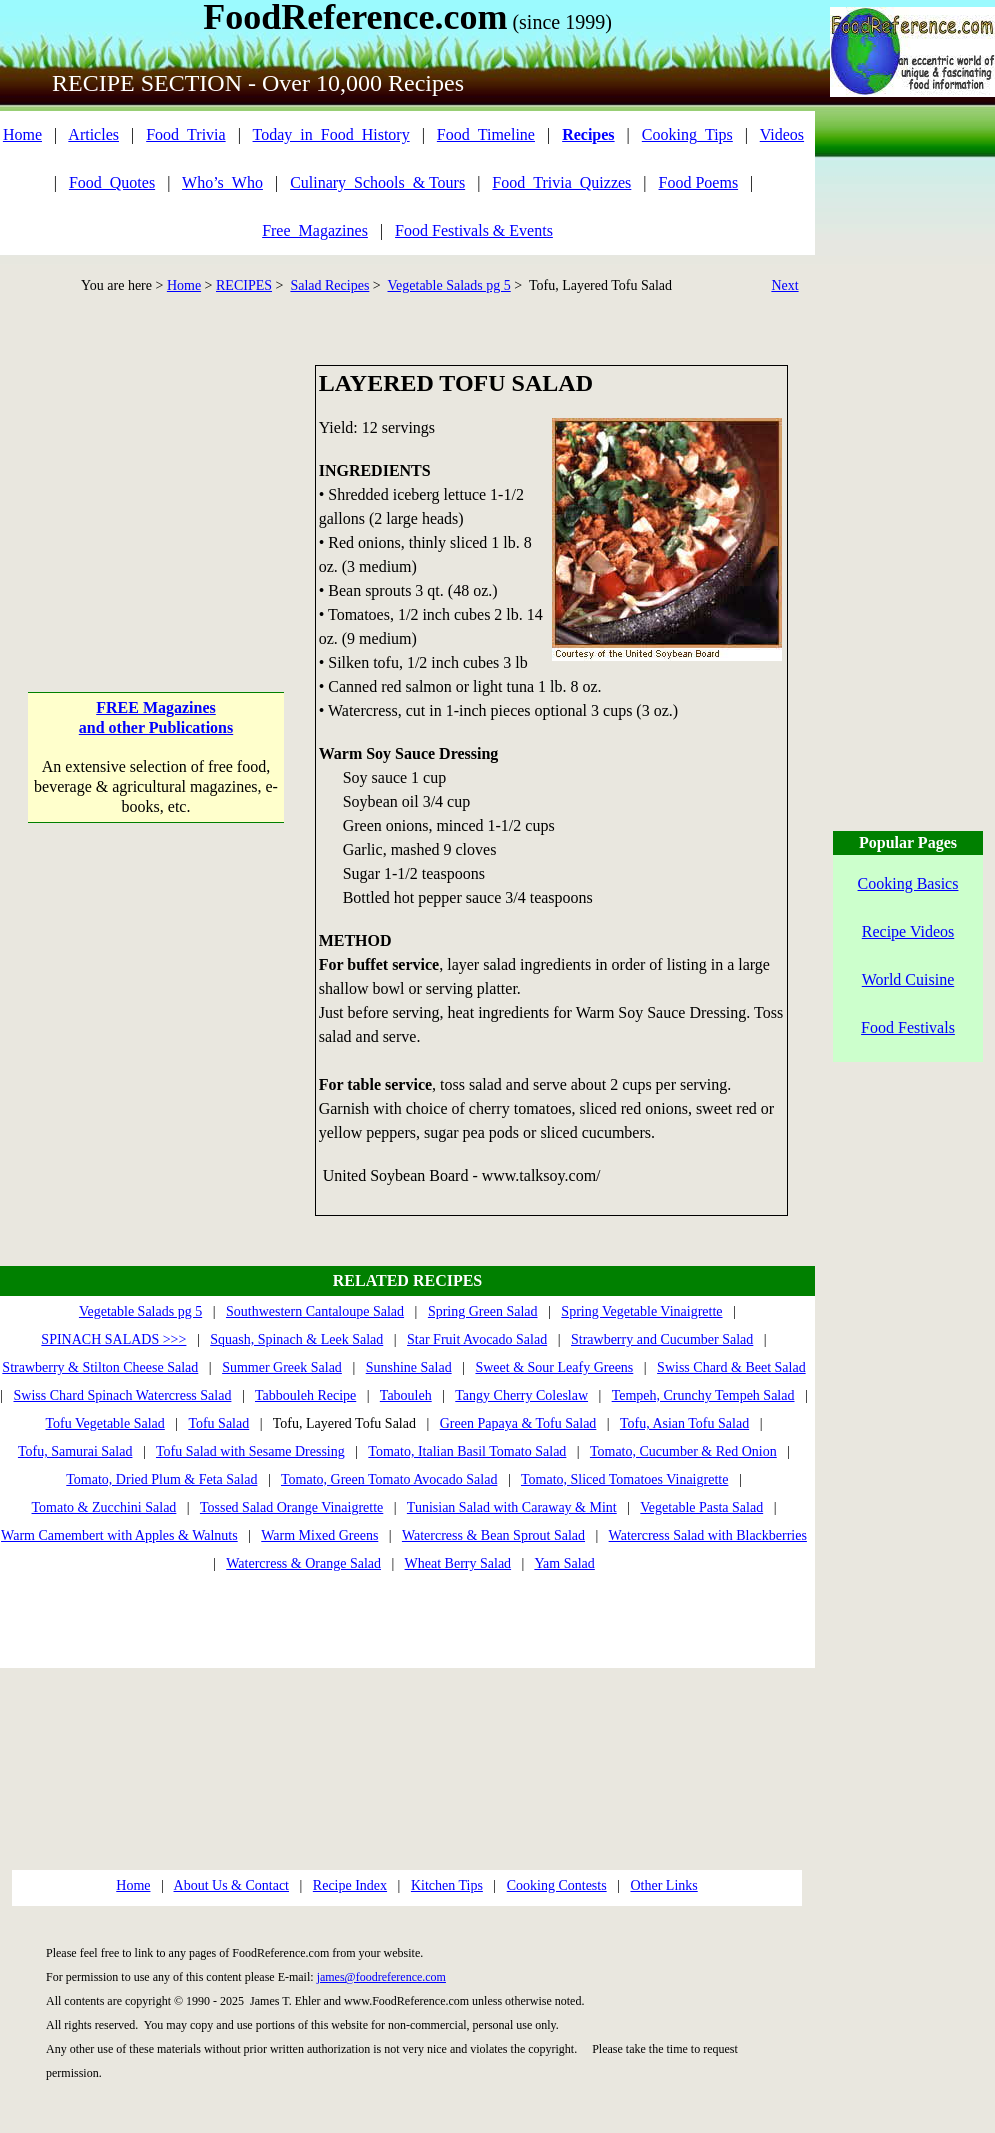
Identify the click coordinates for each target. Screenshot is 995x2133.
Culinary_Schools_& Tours (377, 182)
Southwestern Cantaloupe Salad (315, 1311)
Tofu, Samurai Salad (75, 1451)
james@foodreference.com (381, 1977)
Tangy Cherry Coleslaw (521, 1395)
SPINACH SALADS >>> (113, 1339)
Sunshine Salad (409, 1367)
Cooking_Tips (687, 134)
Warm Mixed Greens (319, 1535)
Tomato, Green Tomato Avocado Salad (389, 1479)
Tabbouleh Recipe (305, 1395)
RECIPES (244, 285)
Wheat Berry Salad (458, 1563)
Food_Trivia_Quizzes (561, 182)
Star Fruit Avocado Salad (477, 1339)
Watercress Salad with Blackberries (708, 1535)
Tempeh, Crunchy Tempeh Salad (703, 1395)
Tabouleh (406, 1395)
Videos (782, 134)
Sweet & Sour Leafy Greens (554, 1367)
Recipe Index (350, 1885)
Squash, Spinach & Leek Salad (296, 1339)
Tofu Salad (218, 1423)
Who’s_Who (222, 182)
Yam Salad (564, 1563)
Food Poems (699, 182)
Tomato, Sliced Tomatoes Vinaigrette (624, 1479)
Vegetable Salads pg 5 (449, 285)
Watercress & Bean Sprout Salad (493, 1535)
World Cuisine (908, 979)
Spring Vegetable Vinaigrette (641, 1311)
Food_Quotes (112, 182)
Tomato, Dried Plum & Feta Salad (161, 1479)
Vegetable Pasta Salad (701, 1507)
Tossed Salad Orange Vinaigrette (291, 1507)
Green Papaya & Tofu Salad (518, 1423)
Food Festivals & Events (474, 230)
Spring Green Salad (483, 1311)
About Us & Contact (232, 1885)
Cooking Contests (557, 1885)
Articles (93, 134)
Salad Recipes (329, 285)
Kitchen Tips (447, 1885)
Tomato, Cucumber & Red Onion (683, 1451)
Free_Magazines (315, 230)
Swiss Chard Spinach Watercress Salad (123, 1395)
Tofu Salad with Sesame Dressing (250, 1451)
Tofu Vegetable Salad (105, 1423)
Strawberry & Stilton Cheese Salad (100, 1367)
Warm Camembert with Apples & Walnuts (119, 1535)
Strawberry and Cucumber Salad (662, 1339)
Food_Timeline (486, 134)
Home (22, 134)
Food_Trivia (185, 134)
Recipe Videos (908, 931)
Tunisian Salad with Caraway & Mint (512, 1507)
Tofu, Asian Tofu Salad (684, 1423)
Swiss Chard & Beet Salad (731, 1367)
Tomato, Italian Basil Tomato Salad (467, 1451)
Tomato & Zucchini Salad (104, 1507)
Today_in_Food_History (331, 134)
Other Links (663, 1885)
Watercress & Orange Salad (303, 1563)
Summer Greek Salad (282, 1367)
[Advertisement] (156, 490)
